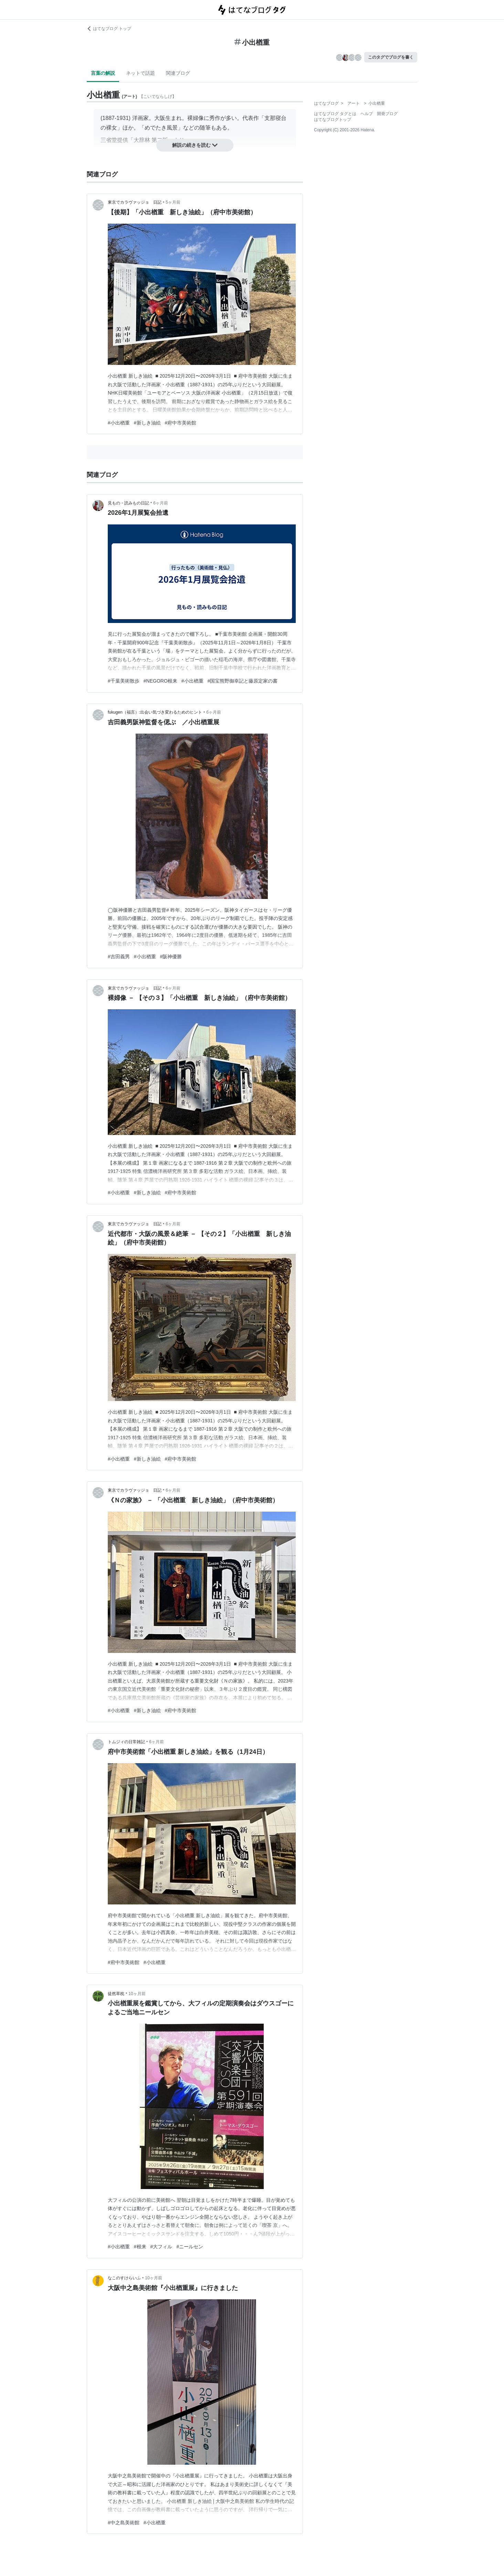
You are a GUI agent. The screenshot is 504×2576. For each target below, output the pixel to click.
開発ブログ (387, 113)
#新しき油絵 (147, 423)
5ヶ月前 (173, 202)
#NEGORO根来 (160, 681)
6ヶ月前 (160, 503)
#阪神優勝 (171, 956)
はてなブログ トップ (109, 28)
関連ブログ (178, 73)
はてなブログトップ (332, 119)
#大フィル (161, 2246)
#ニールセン (189, 2246)
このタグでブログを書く (390, 57)
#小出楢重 (119, 423)
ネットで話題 (140, 73)
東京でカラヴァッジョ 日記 (134, 202)
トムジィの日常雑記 (126, 1741)
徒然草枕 (116, 1993)
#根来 (140, 2246)
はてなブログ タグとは (335, 113)
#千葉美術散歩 (123, 681)
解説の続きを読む (195, 145)
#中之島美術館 (123, 2522)
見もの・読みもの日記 (128, 503)
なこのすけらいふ (124, 2278)
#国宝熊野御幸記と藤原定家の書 (243, 681)
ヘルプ (366, 113)
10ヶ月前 (136, 1993)
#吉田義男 (119, 956)
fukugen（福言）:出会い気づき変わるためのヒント (155, 712)
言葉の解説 (103, 73)
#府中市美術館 (181, 423)
